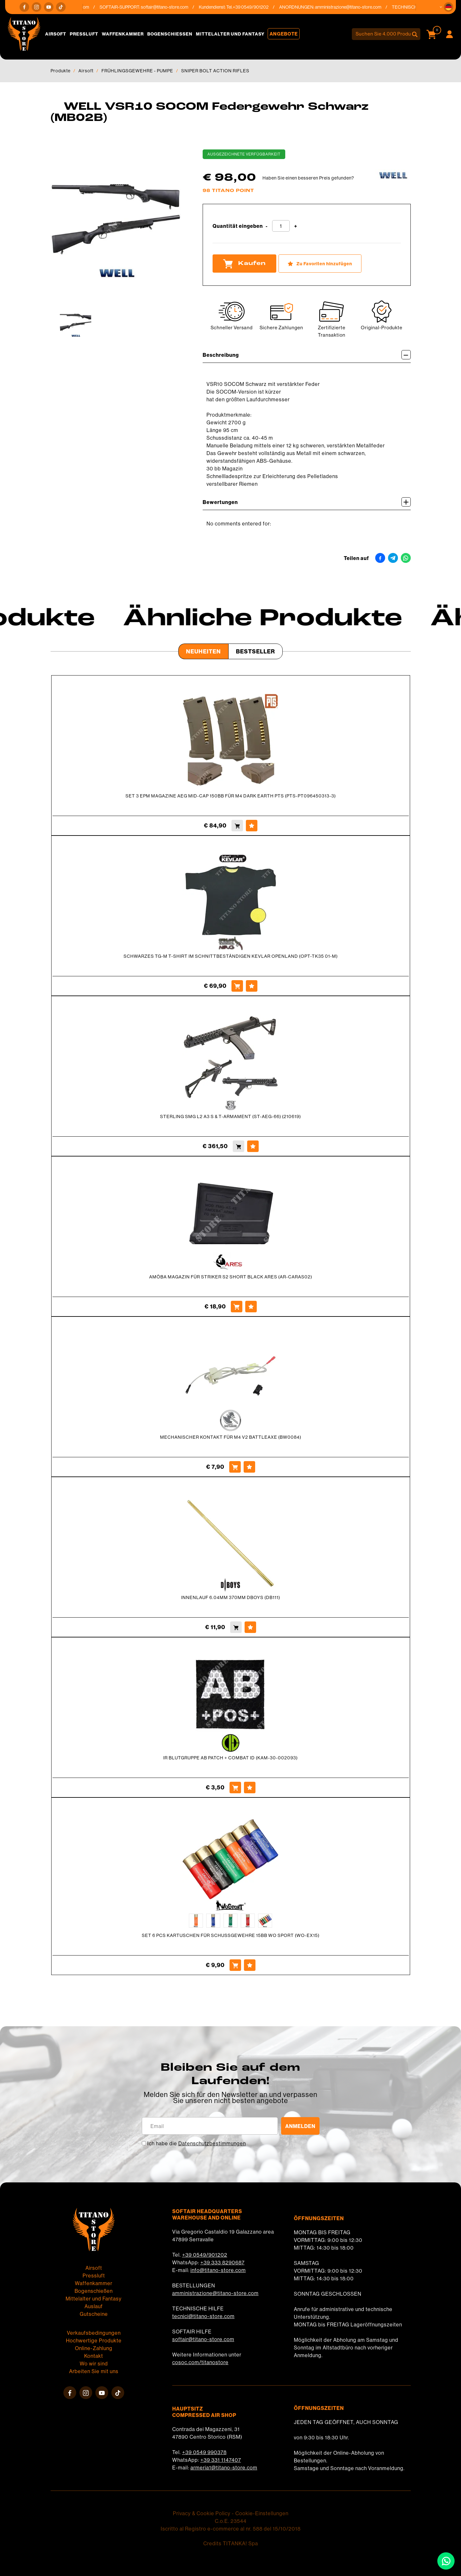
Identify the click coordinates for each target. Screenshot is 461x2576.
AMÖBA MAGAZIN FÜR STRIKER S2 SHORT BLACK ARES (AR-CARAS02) (230, 1277)
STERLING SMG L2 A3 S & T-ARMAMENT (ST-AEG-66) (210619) (230, 1116)
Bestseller (255, 651)
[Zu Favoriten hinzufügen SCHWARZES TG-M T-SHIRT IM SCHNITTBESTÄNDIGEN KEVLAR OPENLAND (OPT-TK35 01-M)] (251, 986)
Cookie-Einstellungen (261, 2513)
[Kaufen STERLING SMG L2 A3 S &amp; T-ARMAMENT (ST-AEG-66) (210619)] (238, 1146)
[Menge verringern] (267, 226)
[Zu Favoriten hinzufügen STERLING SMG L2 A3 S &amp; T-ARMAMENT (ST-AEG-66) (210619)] (253, 1146)
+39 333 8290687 (222, 2262)
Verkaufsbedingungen (94, 2333)
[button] (448, 7)
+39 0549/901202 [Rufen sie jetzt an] (258, 7)
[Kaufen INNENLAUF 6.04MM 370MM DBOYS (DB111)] (236, 1627)
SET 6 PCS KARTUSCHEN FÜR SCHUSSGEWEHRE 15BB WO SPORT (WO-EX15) (230, 1935)
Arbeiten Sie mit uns (93, 2371)
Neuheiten (203, 651)
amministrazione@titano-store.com (356, 7)
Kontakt (93, 2356)
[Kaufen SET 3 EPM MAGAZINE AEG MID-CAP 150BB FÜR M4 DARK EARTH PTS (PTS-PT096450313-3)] (237, 825)
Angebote (284, 34)
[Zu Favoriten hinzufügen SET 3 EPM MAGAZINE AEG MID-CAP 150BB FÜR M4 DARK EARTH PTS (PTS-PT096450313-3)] (251, 825)
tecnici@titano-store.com (203, 2316)
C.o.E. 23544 (231, 2521)
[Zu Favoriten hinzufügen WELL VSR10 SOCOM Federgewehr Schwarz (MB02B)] (320, 263)
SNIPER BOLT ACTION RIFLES (215, 71)
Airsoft (55, 34)
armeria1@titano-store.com (223, 2467)
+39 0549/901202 (204, 2255)
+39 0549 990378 (204, 2452)
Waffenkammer (123, 34)
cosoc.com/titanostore (200, 2362)
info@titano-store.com (218, 2270)
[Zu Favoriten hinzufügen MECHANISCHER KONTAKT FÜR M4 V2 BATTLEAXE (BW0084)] (249, 1467)
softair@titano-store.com (172, 7)
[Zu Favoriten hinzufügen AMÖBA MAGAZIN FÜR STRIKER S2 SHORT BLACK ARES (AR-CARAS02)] (251, 1306)
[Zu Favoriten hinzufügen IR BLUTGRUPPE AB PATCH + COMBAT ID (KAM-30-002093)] (249, 1787)
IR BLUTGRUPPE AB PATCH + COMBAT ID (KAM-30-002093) (230, 1758)
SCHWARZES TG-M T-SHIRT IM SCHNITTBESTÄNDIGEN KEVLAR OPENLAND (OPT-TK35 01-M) (231, 956)
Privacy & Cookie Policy (201, 2513)
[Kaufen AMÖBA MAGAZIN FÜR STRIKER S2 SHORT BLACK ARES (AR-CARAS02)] (236, 1306)
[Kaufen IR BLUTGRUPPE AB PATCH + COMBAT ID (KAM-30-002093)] (235, 1787)
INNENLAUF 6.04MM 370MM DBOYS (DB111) (230, 1597)
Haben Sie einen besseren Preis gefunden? (308, 178)
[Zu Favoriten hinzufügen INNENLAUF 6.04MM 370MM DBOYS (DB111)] (250, 1627)
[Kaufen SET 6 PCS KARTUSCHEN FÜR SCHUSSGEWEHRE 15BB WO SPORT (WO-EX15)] (235, 1965)
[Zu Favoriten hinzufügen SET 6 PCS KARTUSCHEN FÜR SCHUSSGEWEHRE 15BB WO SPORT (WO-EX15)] (249, 1965)
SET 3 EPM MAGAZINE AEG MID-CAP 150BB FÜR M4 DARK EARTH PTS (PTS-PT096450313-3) (230, 796)
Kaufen (244, 263)
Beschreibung (307, 354)
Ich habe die (196, 2143)
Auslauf (94, 2306)
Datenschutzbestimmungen (212, 2143)
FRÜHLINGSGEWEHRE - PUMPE (137, 71)
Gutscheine (94, 2314)
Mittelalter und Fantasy (230, 34)
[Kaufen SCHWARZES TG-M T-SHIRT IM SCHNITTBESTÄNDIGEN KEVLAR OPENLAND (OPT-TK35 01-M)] (237, 986)
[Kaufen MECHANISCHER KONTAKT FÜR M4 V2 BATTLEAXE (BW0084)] (235, 1467)
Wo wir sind (94, 2363)
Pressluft (84, 34)
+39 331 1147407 (220, 2460)
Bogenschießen (169, 34)
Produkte (60, 71)
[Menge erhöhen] (295, 226)
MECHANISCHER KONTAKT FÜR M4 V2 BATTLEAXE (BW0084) (230, 1437)
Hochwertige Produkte (94, 2340)
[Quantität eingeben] (281, 226)
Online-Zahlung (93, 2348)
